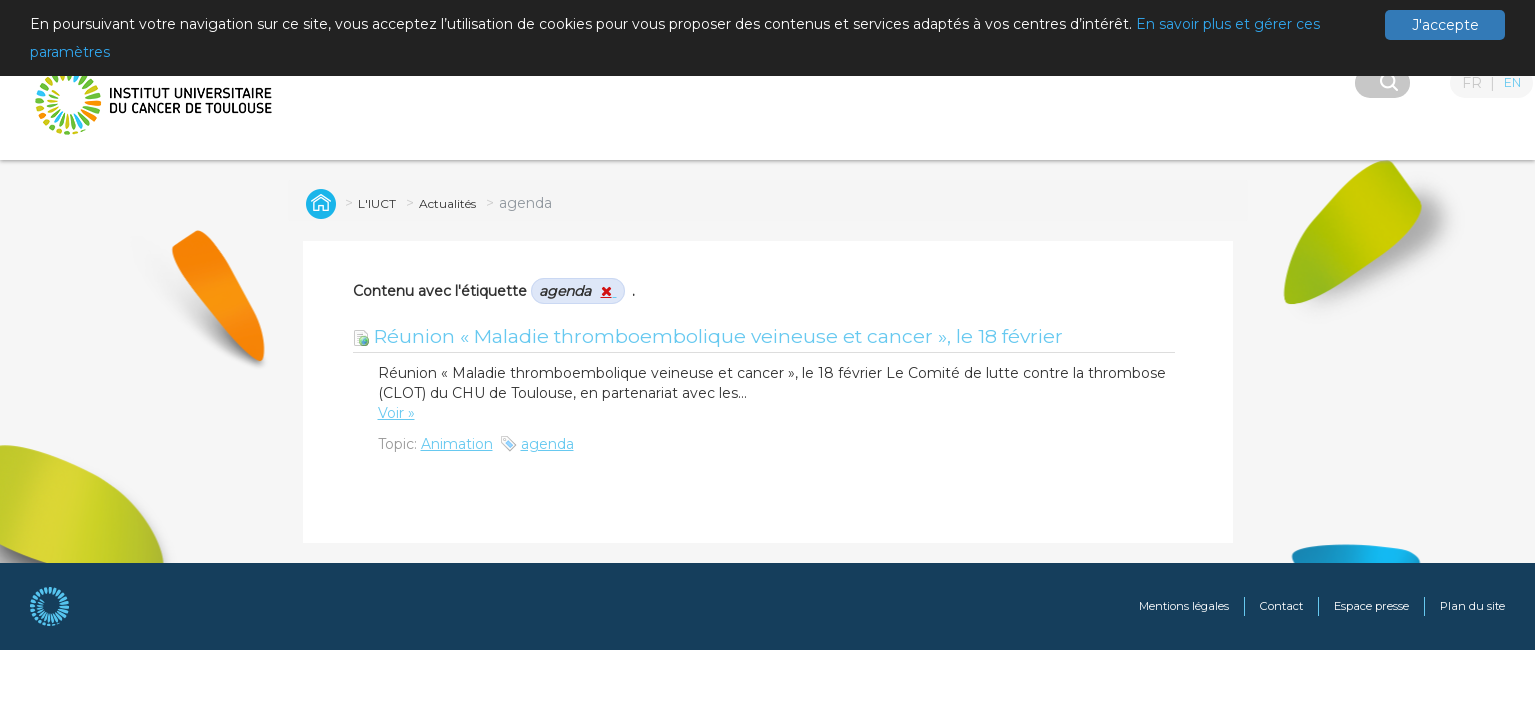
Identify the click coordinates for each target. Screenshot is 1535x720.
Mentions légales (1184, 606)
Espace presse (1371, 606)
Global (318, 203)
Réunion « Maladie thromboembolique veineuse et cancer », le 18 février (708, 336)
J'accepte (1445, 25)
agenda (547, 444)
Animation (457, 444)
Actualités (447, 203)
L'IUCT (377, 203)
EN (1512, 82)
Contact (1281, 606)
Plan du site (1472, 606)
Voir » (396, 413)
